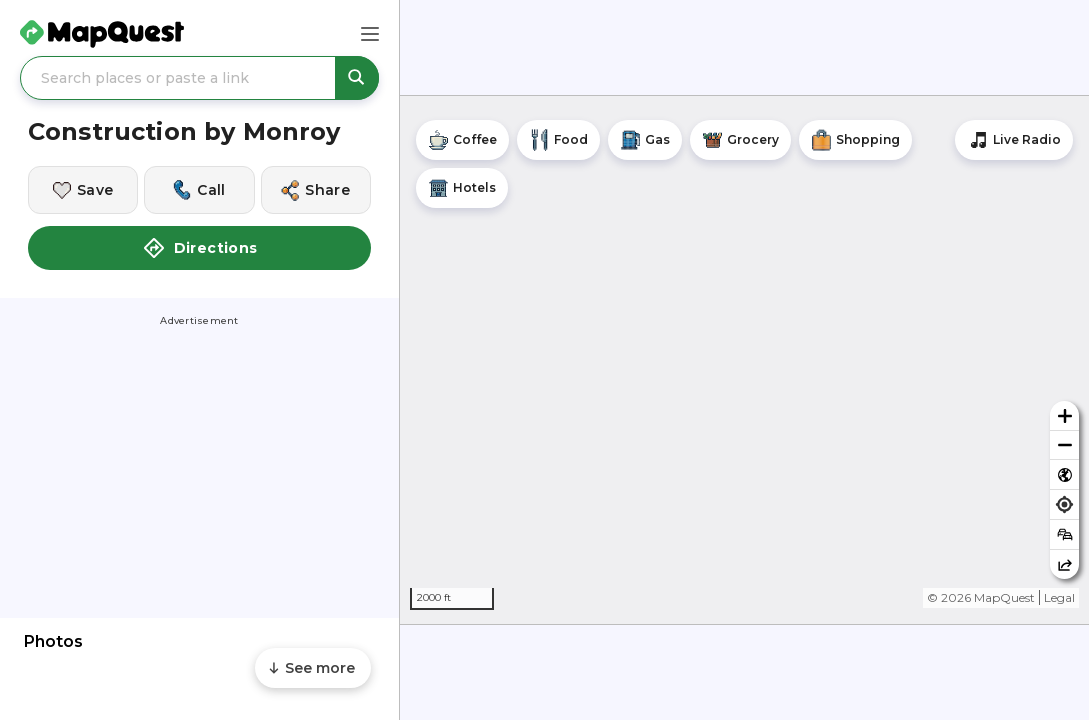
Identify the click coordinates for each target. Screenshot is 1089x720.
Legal (1059, 597)
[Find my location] (1064, 504)
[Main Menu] (370, 34)
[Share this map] (1064, 564)
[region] (744, 360)
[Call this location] (199, 190)
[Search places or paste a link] (199, 78)
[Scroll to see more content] (313, 668)
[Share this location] (316, 190)
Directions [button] (200, 248)
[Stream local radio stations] (1014, 140)
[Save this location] (83, 190)
